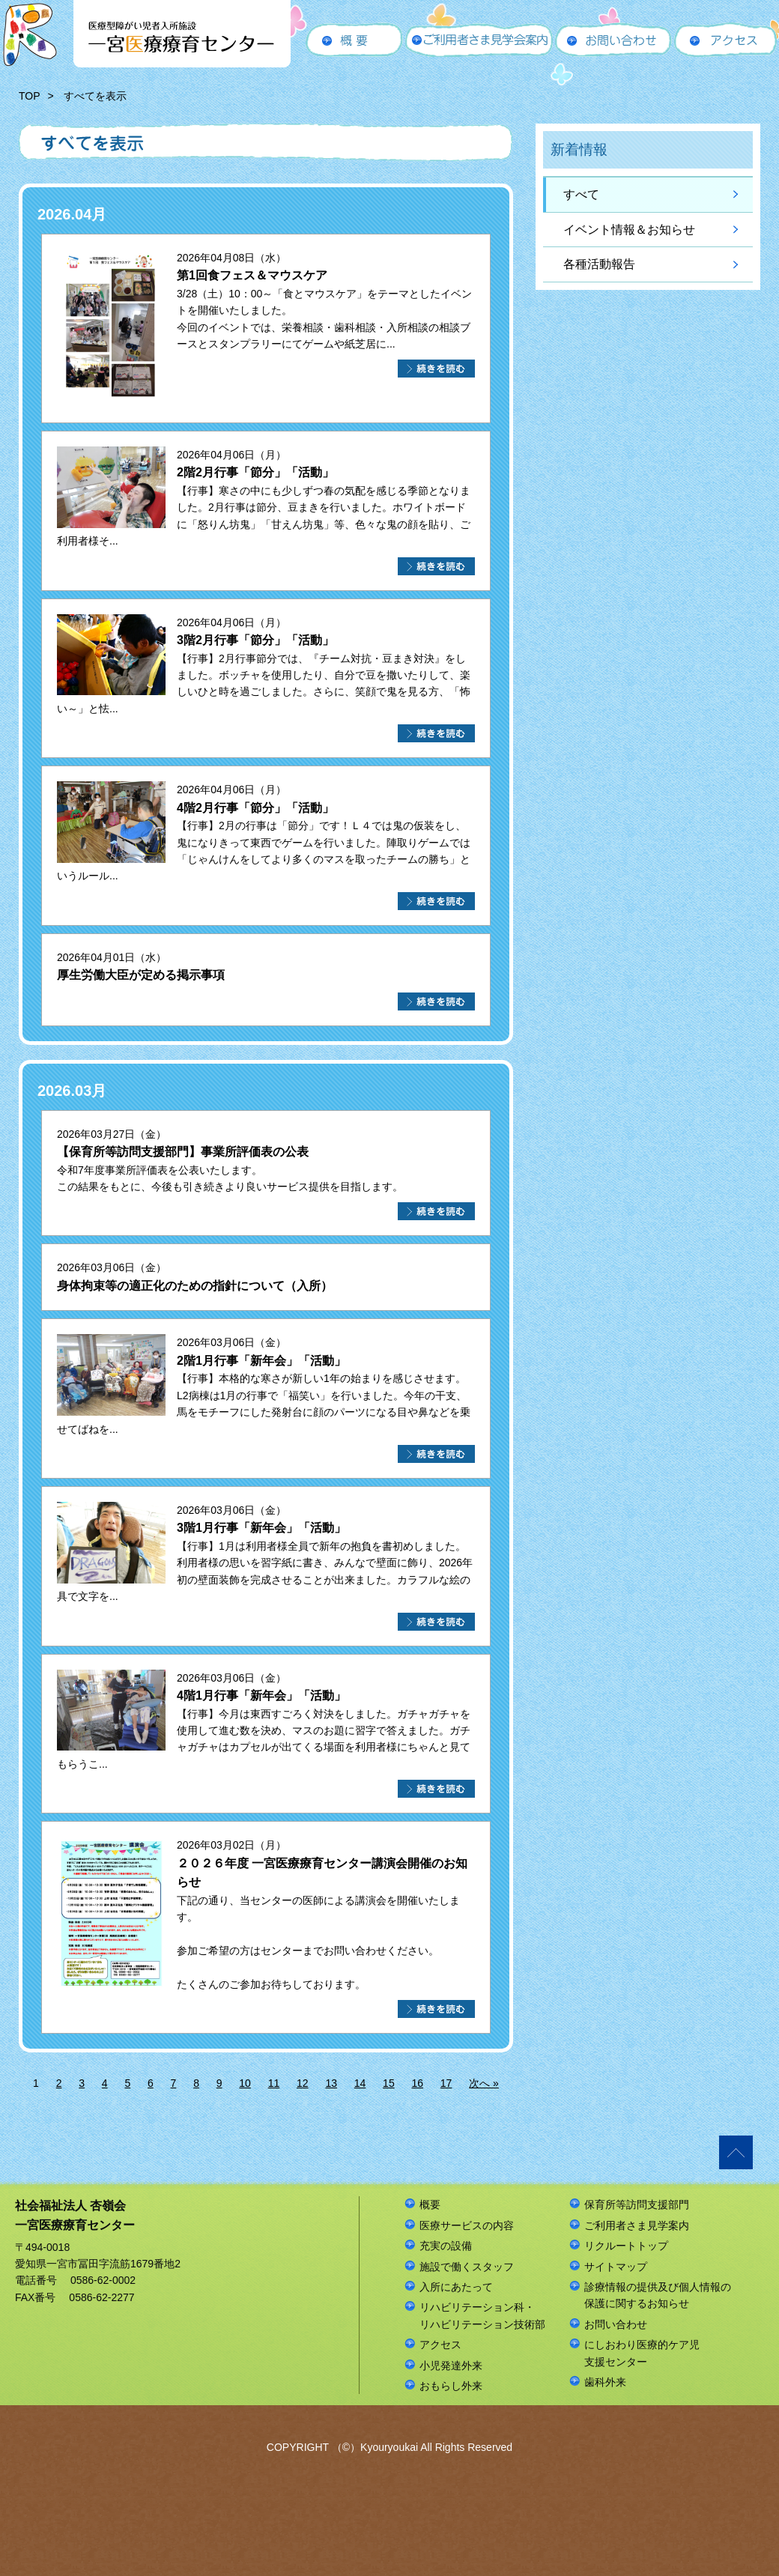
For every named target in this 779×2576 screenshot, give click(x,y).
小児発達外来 (450, 2366)
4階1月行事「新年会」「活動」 (261, 1695)
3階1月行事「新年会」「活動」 (261, 1527)
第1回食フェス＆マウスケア (252, 275)
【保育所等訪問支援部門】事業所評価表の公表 (183, 1151)
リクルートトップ (626, 2246)
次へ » (484, 2083)
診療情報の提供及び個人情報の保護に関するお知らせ (657, 2295)
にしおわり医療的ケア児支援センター (642, 2353)
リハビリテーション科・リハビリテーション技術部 (482, 2315)
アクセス (440, 2345)
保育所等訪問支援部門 (636, 2204)
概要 (429, 2204)
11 (274, 2083)
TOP (29, 96)
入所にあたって (456, 2287)
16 (417, 2083)
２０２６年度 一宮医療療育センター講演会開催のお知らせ (322, 1873)
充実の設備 (445, 2246)
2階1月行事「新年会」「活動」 (261, 1360)
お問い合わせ (615, 2324)
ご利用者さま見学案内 (636, 2225)
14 (360, 2083)
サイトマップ (615, 2267)
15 (389, 2083)
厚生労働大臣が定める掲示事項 (141, 975)
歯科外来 (605, 2382)
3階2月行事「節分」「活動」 (255, 640)
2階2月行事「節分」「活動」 (255, 472)
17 (446, 2083)
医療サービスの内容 (466, 2225)
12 (303, 2083)
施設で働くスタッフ (466, 2267)
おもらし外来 (450, 2386)
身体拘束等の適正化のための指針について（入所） (195, 1285)
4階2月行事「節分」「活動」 (255, 807)
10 (245, 2083)
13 (331, 2083)
